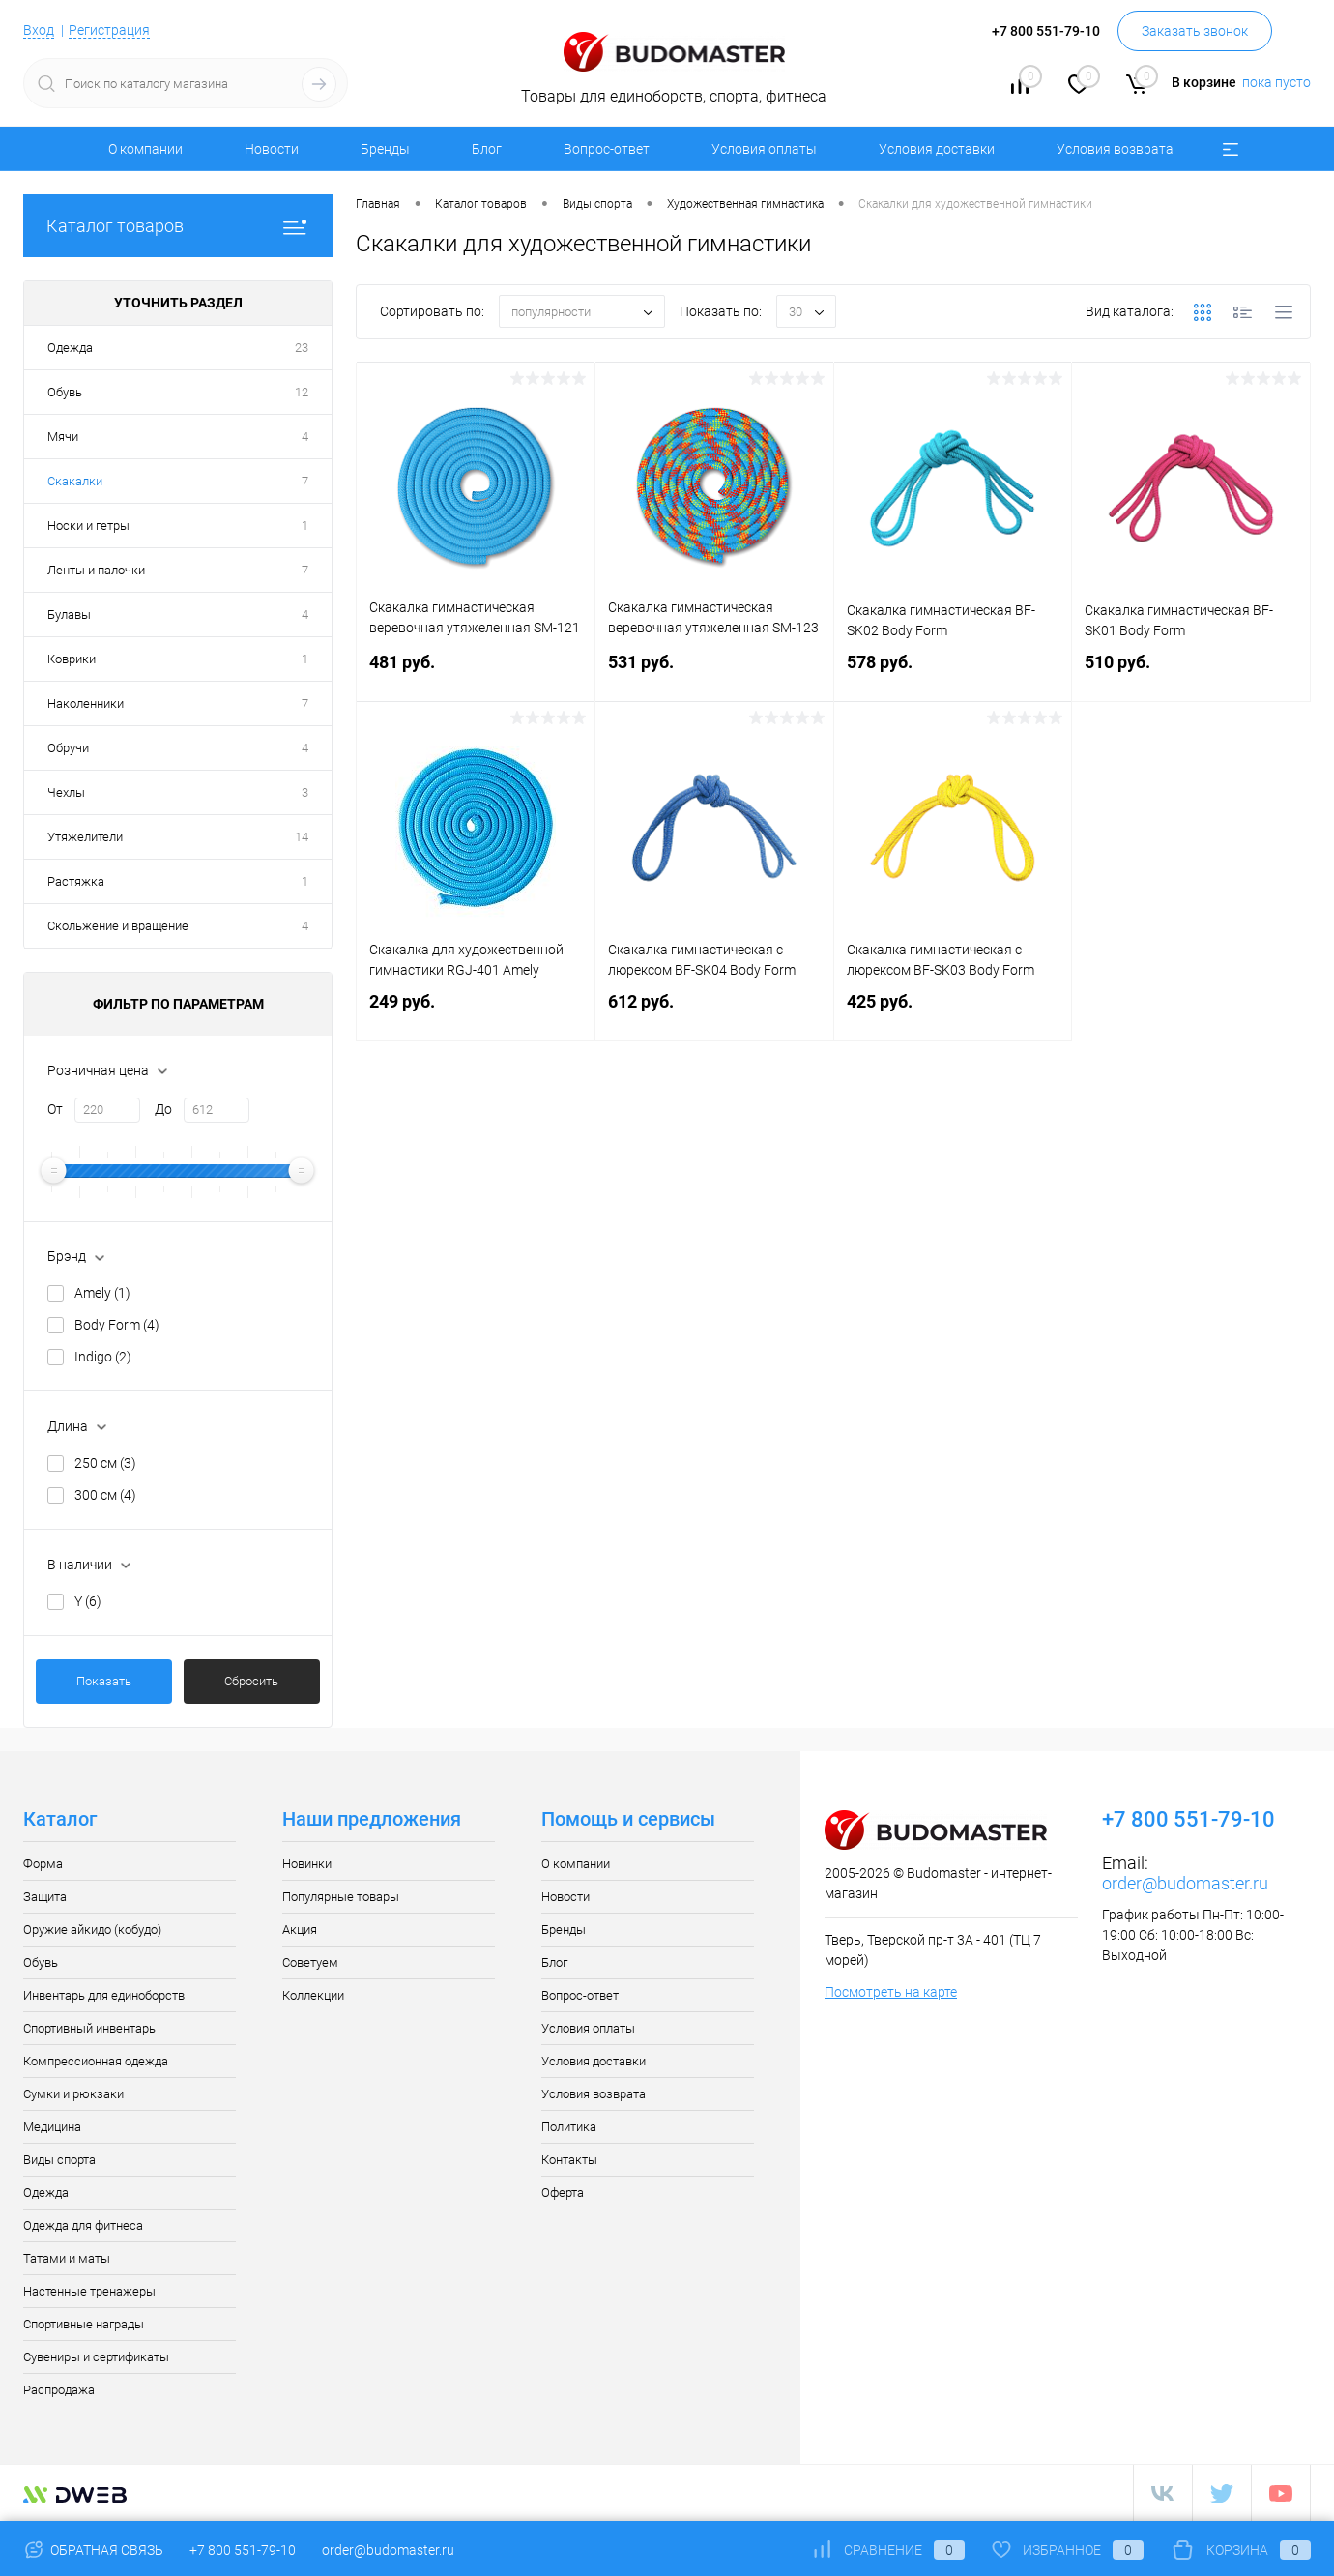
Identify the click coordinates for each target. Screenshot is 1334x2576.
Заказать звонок (1195, 31)
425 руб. (953, 1013)
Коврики (71, 659)
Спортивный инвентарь (89, 2028)
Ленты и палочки (96, 570)
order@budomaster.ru (1185, 1883)
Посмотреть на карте (891, 1992)
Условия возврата (1115, 149)
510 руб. (1191, 673)
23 (301, 347)
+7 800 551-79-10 (242, 2550)
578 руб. (953, 673)
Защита (45, 1896)
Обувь (64, 392)
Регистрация (109, 30)
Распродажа (59, 2390)
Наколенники (85, 703)
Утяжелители (85, 837)
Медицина (52, 2127)
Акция (299, 1929)
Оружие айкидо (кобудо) (92, 1929)
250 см (105, 1463)
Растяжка (75, 881)
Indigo (102, 1356)
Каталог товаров (177, 225)
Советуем (310, 1962)
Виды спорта (59, 2159)
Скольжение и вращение (117, 926)
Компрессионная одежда (95, 2061)
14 (301, 837)
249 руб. (475, 1013)
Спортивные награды (83, 2324)
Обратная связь (93, 2550)
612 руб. (714, 1013)
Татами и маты (66, 2258)
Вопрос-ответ (607, 149)
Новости (272, 149)
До (163, 1109)
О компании (145, 149)
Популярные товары (340, 1896)
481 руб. (475, 673)
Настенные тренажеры (89, 2291)
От (55, 1109)
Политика (568, 2127)
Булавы (69, 614)
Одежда (70, 347)
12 (301, 392)
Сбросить (251, 1681)
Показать (103, 1681)
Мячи (62, 436)
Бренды (385, 149)
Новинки (307, 1864)
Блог (487, 149)
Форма (43, 1864)
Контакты (569, 2159)
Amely (102, 1293)
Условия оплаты (764, 149)
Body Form (117, 1324)
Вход (38, 30)
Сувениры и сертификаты (96, 2357)
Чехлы (66, 792)
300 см (105, 1495)
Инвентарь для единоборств (104, 1995)
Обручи (68, 748)
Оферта (562, 2192)
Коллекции (313, 1995)
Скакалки (74, 481)
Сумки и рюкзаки (73, 2094)
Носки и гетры (88, 525)
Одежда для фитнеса (83, 2225)
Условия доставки (937, 149)
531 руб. (714, 673)
